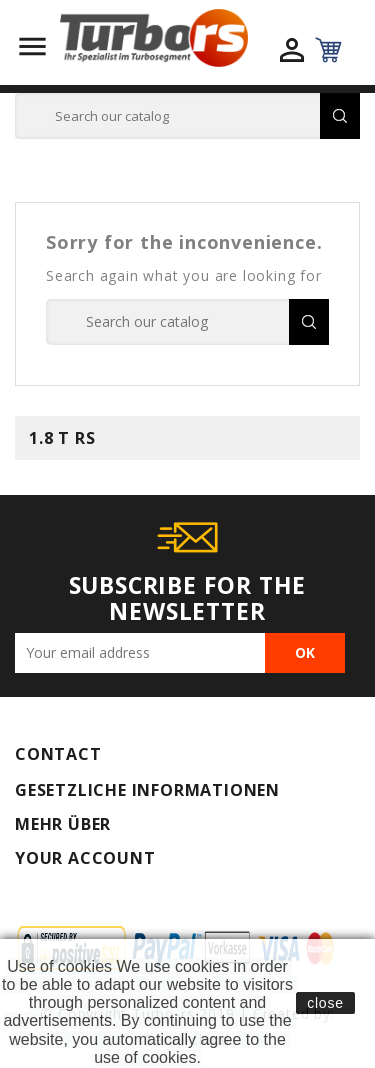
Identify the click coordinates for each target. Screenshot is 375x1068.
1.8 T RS (62, 438)
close (325, 1003)
